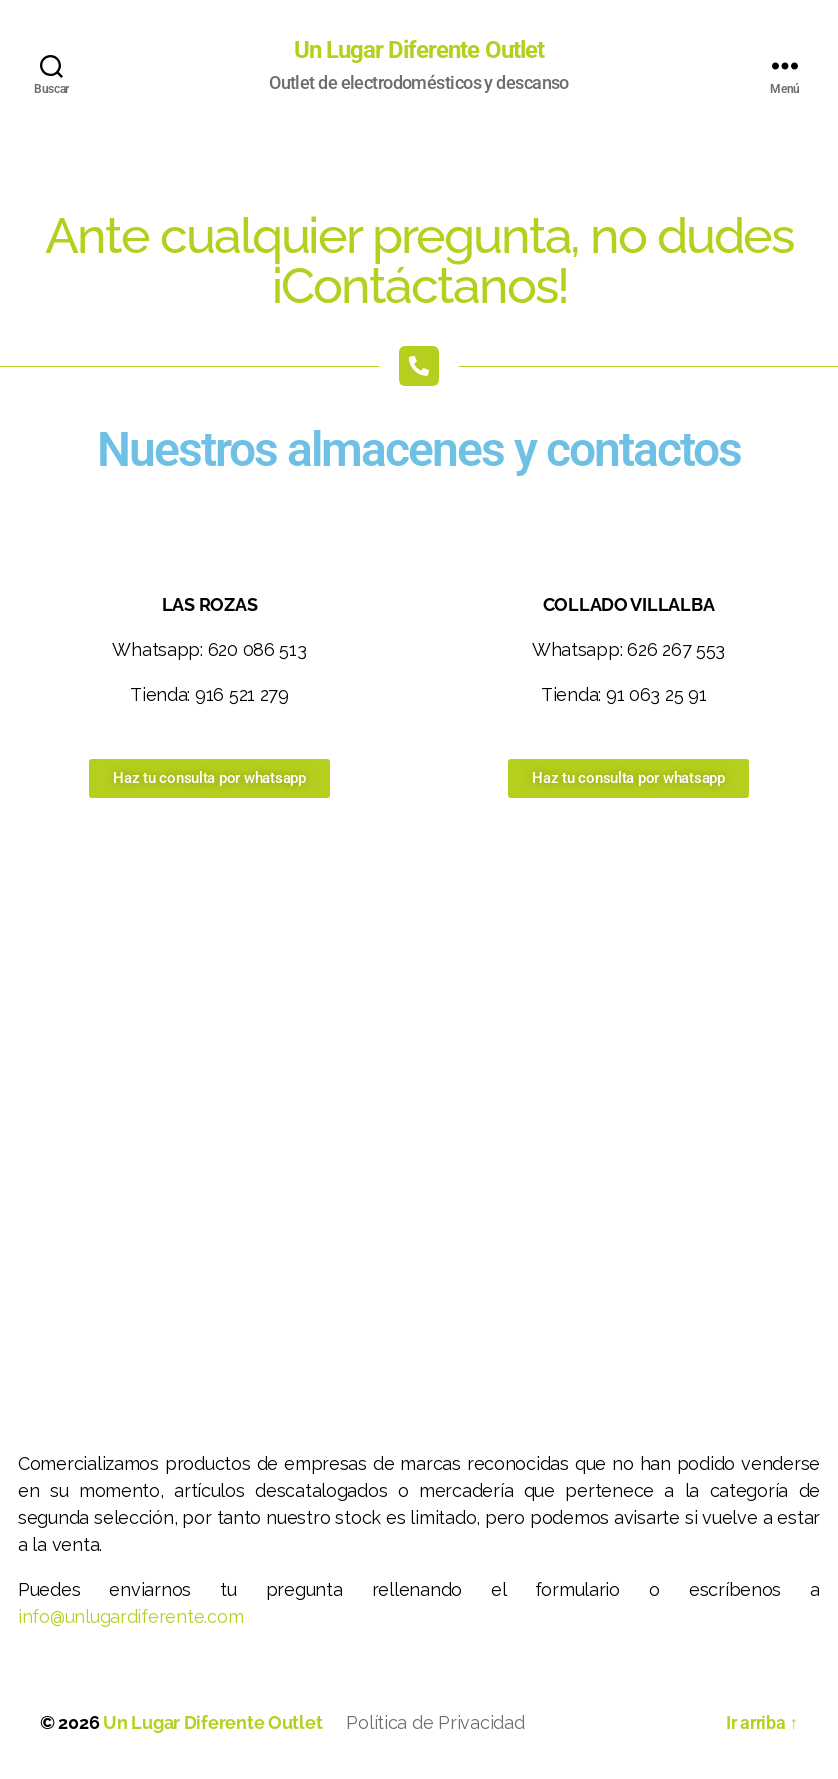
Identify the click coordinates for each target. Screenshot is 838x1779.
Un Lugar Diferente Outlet (418, 50)
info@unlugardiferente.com (130, 1616)
